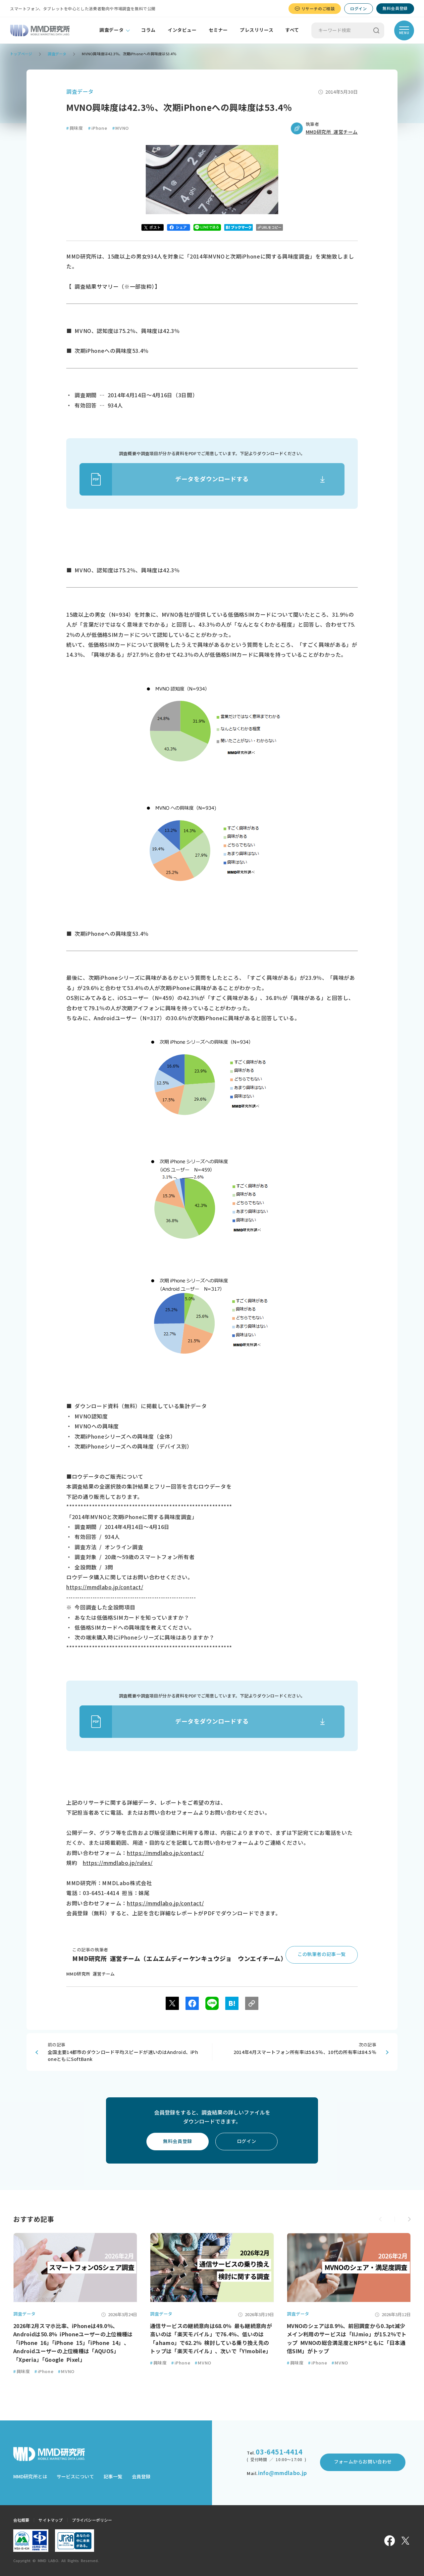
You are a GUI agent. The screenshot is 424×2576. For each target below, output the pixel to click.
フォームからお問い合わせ (363, 2461)
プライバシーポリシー (92, 2520)
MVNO (120, 128)
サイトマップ (50, 2520)
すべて (292, 30)
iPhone (97, 128)
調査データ (111, 30)
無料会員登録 (395, 8)
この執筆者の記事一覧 (321, 1954)
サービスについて (75, 2476)
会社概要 (21, 2520)
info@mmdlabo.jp (282, 2473)
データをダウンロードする (164, 479)
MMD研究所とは (30, 2476)
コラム (148, 30)
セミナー (218, 30)
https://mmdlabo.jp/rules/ (118, 1863)
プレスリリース (256, 30)
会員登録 (141, 2476)
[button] (409, 2219)
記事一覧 (113, 2476)
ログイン (358, 9)
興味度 (74, 128)
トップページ (21, 54)
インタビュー (182, 30)
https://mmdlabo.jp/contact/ (104, 1587)
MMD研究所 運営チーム (332, 132)
